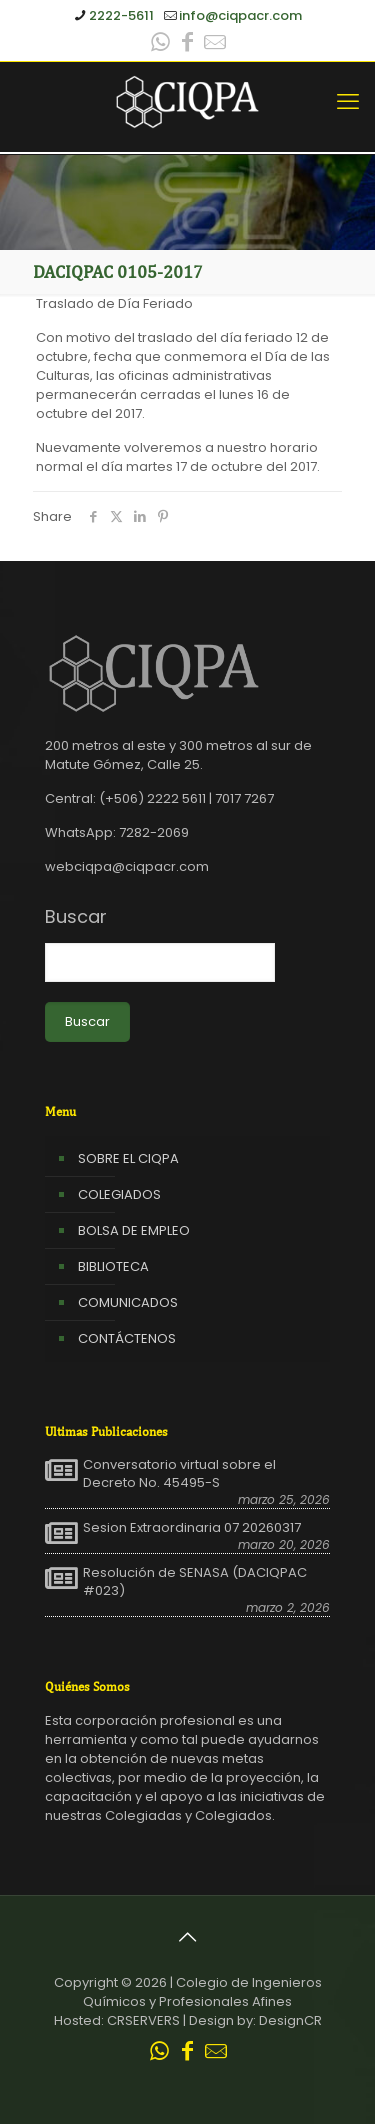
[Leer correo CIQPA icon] (215, 44)
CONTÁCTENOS (127, 1338)
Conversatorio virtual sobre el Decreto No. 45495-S (179, 1474)
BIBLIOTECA (113, 1266)
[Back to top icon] (188, 1937)
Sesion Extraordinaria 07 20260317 (192, 1528)
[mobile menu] (348, 102)
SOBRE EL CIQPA (128, 1158)
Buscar (76, 917)
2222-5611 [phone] (121, 15)
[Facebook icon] (188, 44)
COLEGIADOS (119, 1194)
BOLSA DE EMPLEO (134, 1230)
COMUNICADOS (128, 1302)
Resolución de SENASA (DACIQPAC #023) (195, 1582)
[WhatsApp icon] (161, 44)
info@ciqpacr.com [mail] (240, 15)
